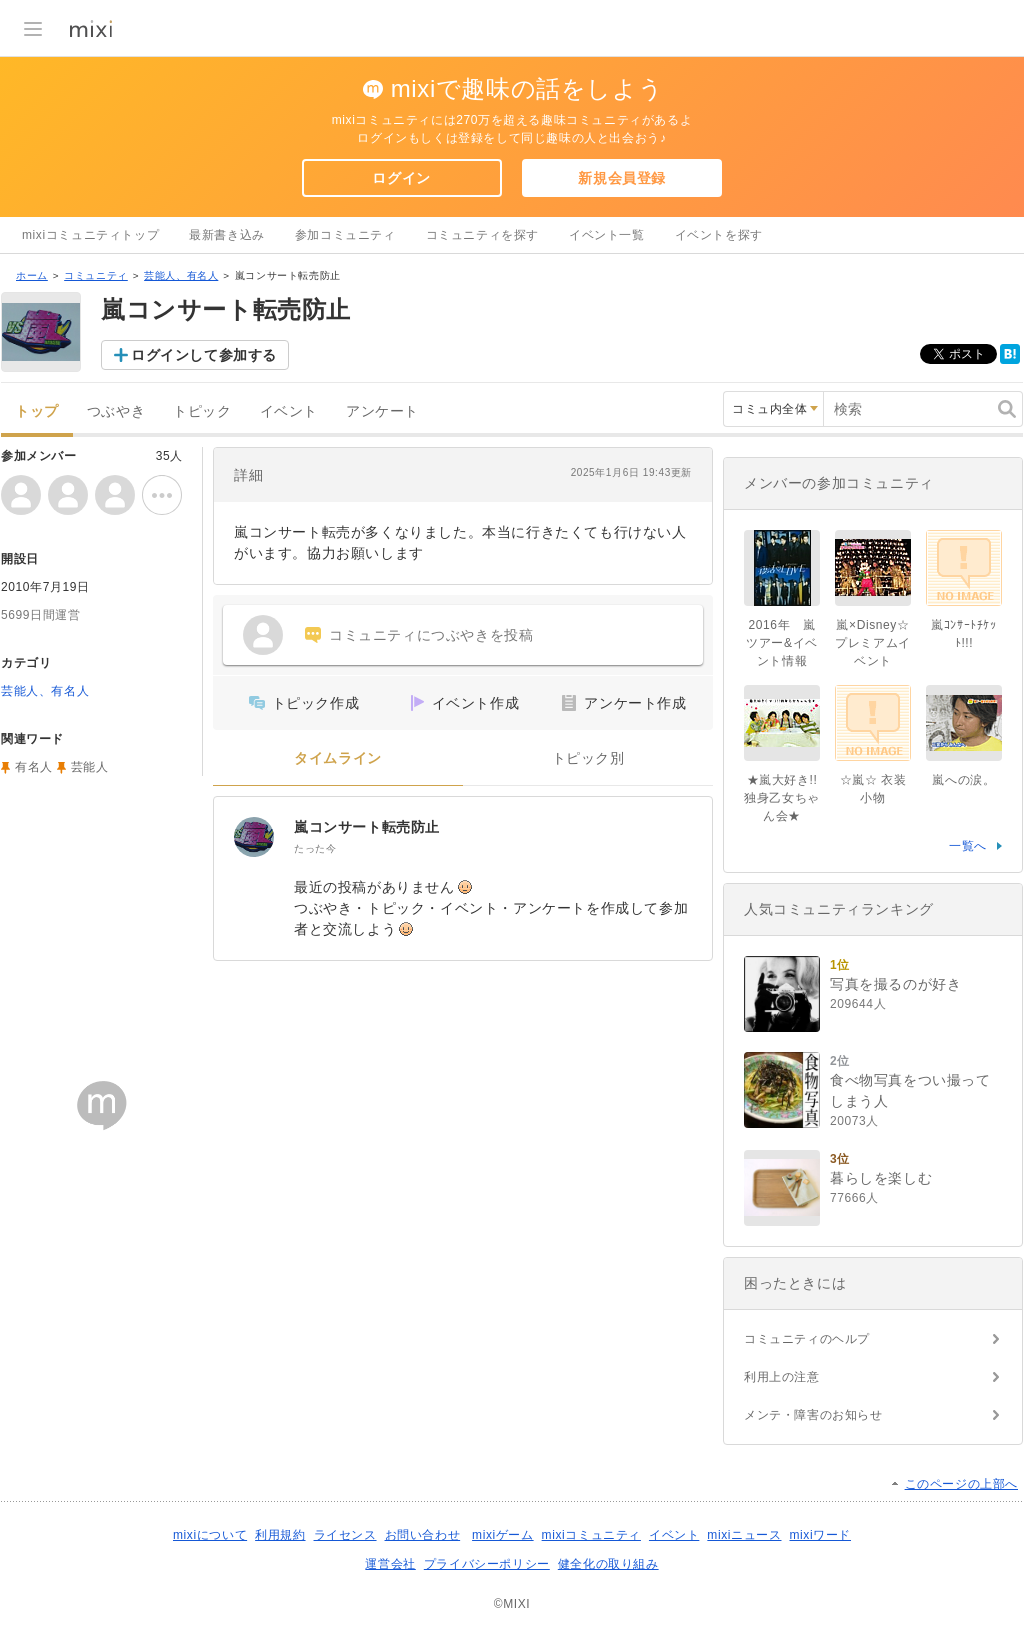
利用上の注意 (782, 1377)
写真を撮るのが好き (895, 984)
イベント (289, 411)
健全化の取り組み (608, 1564)
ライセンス (345, 1535)
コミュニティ (96, 275)
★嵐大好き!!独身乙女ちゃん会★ (782, 798)
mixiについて (210, 1535)
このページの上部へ (961, 1484)
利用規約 (280, 1535)
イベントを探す (719, 235)
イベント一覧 (607, 235)
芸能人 (90, 767)
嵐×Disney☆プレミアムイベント (873, 643)
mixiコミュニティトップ (90, 235)
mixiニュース (744, 1535)
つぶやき (116, 411)
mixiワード (820, 1535)
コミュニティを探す (482, 235)
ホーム (32, 275)
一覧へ (968, 846)
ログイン (401, 178)
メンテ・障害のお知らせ (813, 1415)
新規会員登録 (622, 178)
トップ (37, 411)
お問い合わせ (423, 1535)
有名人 (34, 767)
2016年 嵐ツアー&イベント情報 (782, 643)
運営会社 (390, 1564)
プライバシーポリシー (487, 1564)
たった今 (315, 848)
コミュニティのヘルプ (807, 1339)
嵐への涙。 (963, 780)
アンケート (382, 411)
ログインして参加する (204, 355)
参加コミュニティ (345, 235)
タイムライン (338, 758)
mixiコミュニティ (591, 1535)
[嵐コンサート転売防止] (254, 837)
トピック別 (588, 758)
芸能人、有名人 (181, 275)
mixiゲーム (503, 1535)
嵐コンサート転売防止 (367, 827)
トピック (202, 411)
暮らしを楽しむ (881, 1178)
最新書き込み (227, 235)
